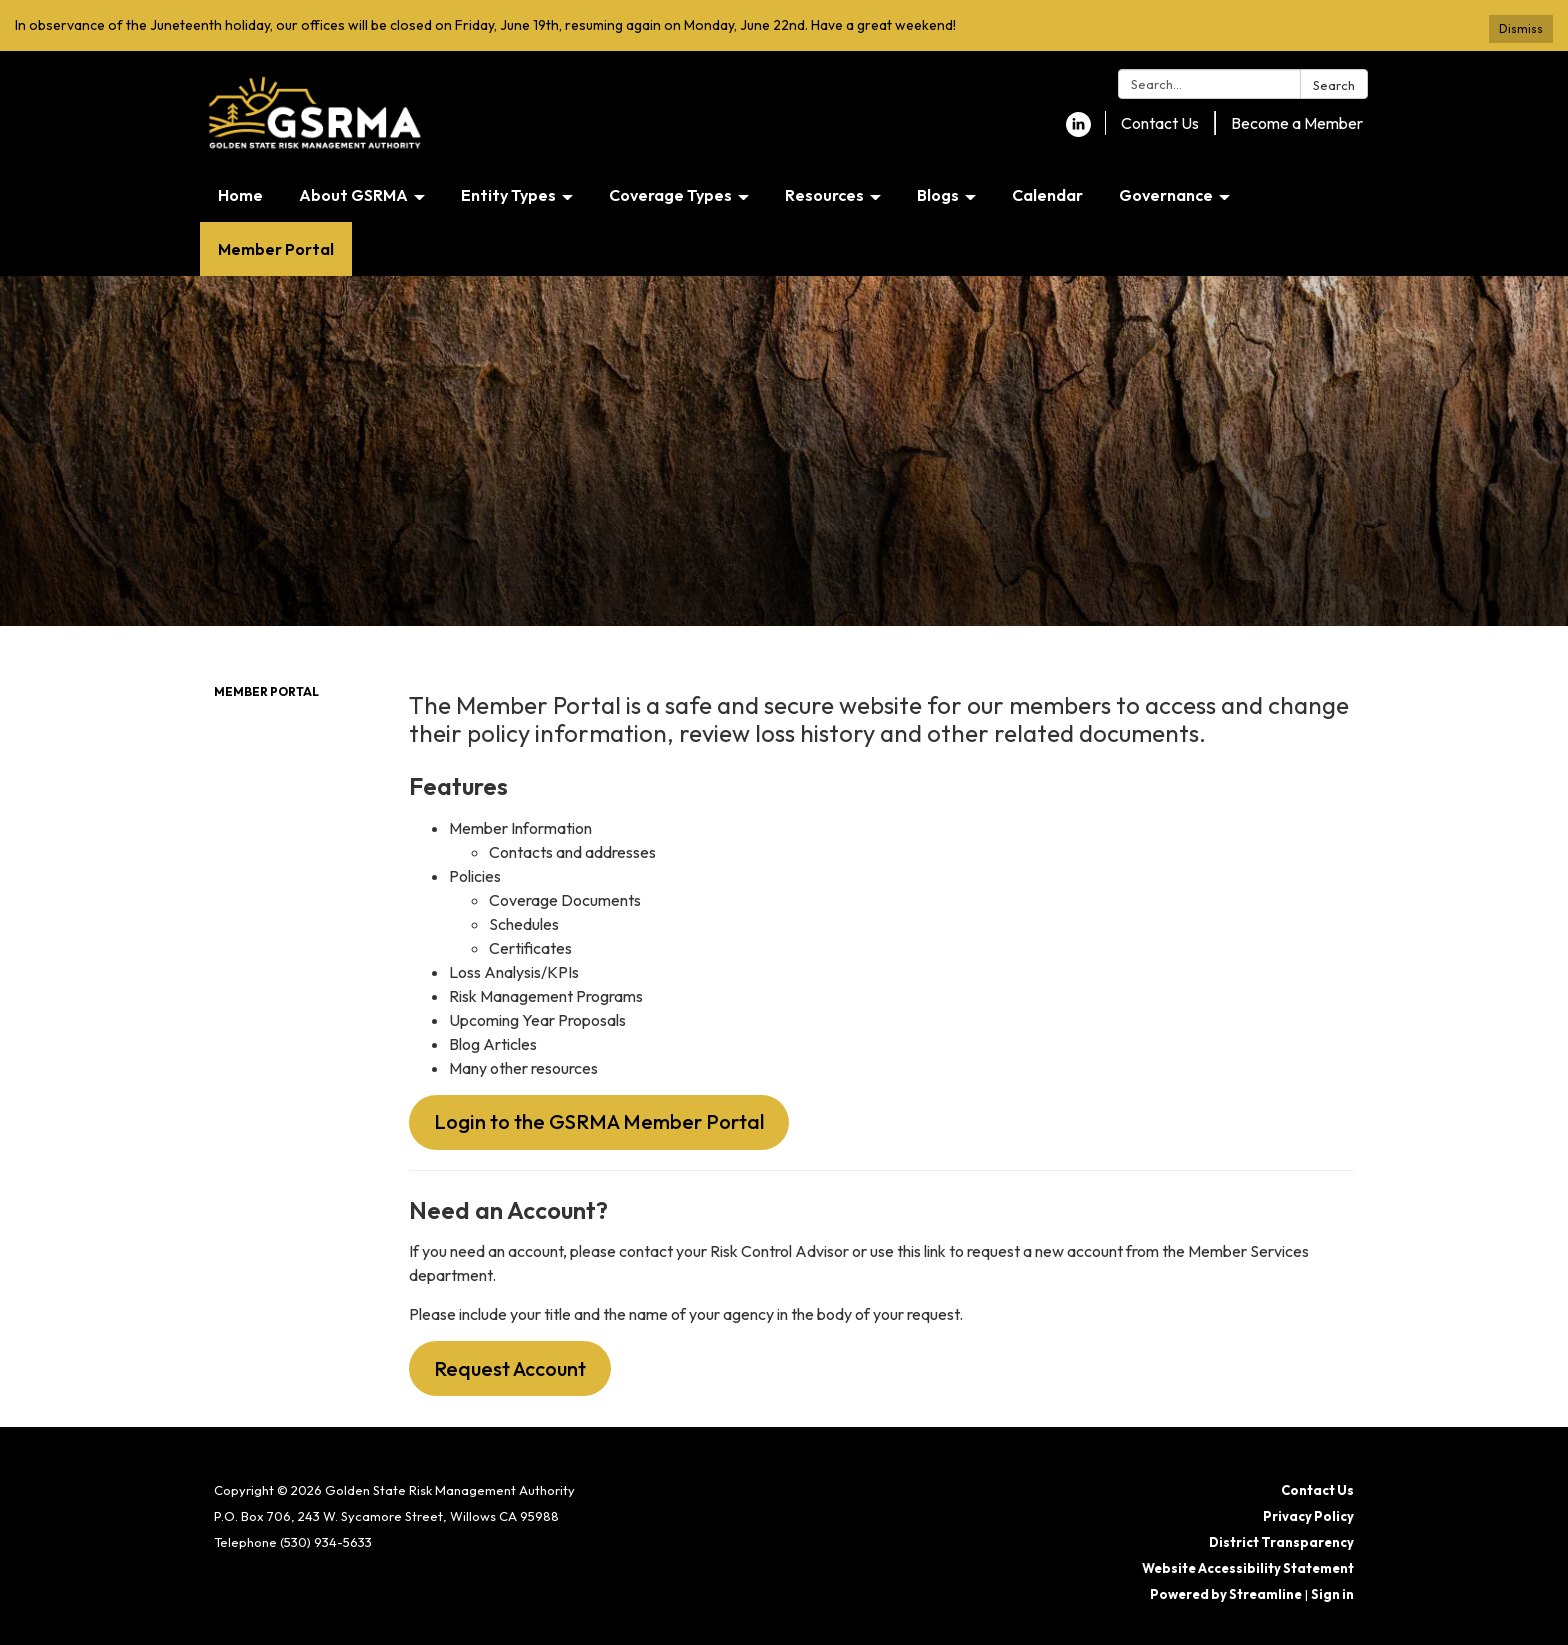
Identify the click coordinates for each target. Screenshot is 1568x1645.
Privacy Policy (1308, 1516)
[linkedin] (1078, 131)
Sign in (1332, 1594)
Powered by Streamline (1226, 1594)
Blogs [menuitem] (938, 195)
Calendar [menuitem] (1047, 195)
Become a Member (1297, 123)
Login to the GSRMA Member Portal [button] (599, 1121)
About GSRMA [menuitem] (353, 195)
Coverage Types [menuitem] (670, 195)
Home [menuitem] (240, 195)
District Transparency (1281, 1542)
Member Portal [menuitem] (276, 249)
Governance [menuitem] (1166, 195)
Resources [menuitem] (824, 195)
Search (1334, 85)
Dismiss (1521, 28)
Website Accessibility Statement (1248, 1568)
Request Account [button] (510, 1368)
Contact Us (1160, 123)
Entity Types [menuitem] (508, 195)
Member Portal (266, 691)
